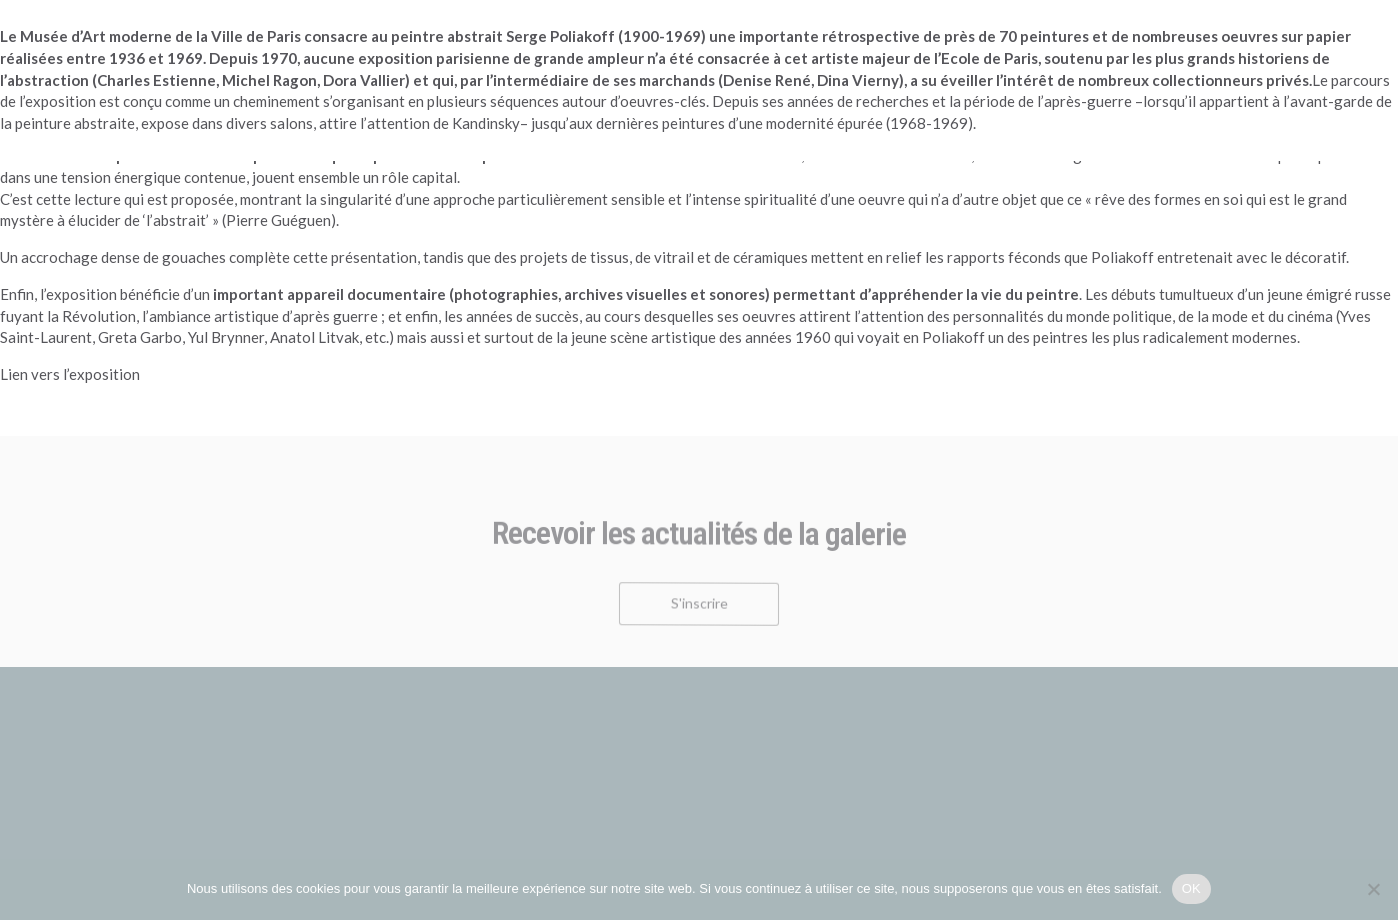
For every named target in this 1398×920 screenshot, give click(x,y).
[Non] (1373, 889)
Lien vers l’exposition (70, 374)
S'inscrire (699, 611)
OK (1191, 888)
